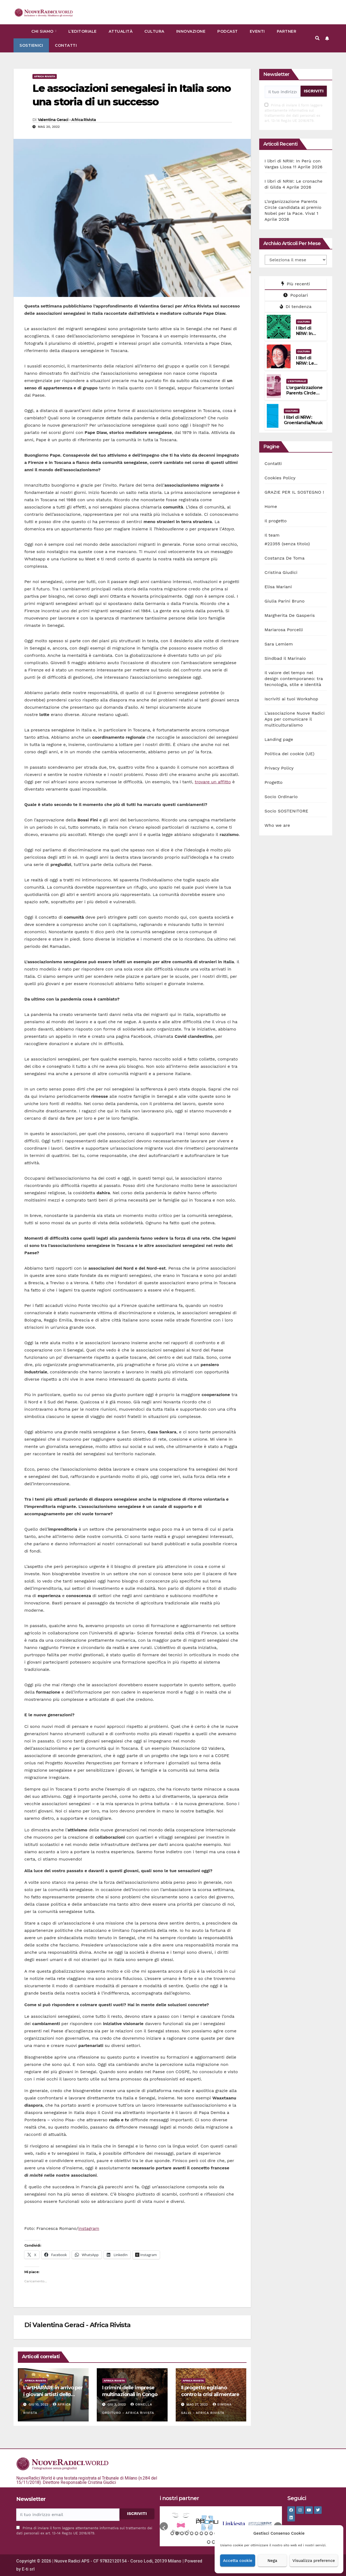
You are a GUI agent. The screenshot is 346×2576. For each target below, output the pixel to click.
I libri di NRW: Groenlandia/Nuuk (303, 420)
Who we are (277, 825)
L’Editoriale (82, 31)
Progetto (274, 782)
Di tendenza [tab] (296, 306)
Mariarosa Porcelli (284, 629)
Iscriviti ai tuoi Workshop (291, 698)
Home (271, 506)
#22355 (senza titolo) (287, 543)
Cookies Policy (280, 477)
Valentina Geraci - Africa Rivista (67, 119)
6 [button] (196, 2533)
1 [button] (172, 2533)
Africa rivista (44, 76)
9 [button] (211, 2533)
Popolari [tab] (295, 295)
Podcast (227, 31)
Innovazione (191, 31)
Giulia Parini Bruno (285, 601)
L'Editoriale (297, 381)
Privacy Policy (279, 768)
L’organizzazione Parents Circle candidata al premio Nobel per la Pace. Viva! (293, 207)
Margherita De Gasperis (290, 615)
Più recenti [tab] (295, 283)
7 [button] (201, 2533)
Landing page (279, 739)
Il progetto (276, 520)
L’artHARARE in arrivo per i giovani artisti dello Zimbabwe (53, 2394)
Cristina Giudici (281, 572)
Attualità (121, 31)
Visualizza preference (313, 2560)
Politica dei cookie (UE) (290, 753)
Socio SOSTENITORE (286, 811)
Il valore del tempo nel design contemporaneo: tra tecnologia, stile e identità (294, 678)
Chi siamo (43, 31)
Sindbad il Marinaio (285, 658)
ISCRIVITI (314, 90)
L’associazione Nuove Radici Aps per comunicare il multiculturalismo (295, 719)
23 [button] (213, 2542)
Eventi (257, 31)
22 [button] (208, 2542)
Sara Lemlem (279, 644)
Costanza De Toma (285, 558)
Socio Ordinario (281, 796)
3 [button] (182, 2533)
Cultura (154, 31)
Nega (272, 2560)
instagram (88, 2228)
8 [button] (206, 2533)
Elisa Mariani (278, 586)
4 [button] (186, 2533)
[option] (181, 2523)
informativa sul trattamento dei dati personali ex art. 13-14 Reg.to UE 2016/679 (292, 115)
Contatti (66, 45)
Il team (272, 535)
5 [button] (191, 2533)
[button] (317, 38)
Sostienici (31, 45)
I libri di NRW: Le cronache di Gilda (308, 366)
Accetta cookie (237, 2560)
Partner (287, 31)
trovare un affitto (213, 781)
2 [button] (177, 2533)
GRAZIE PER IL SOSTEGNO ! (294, 492)
